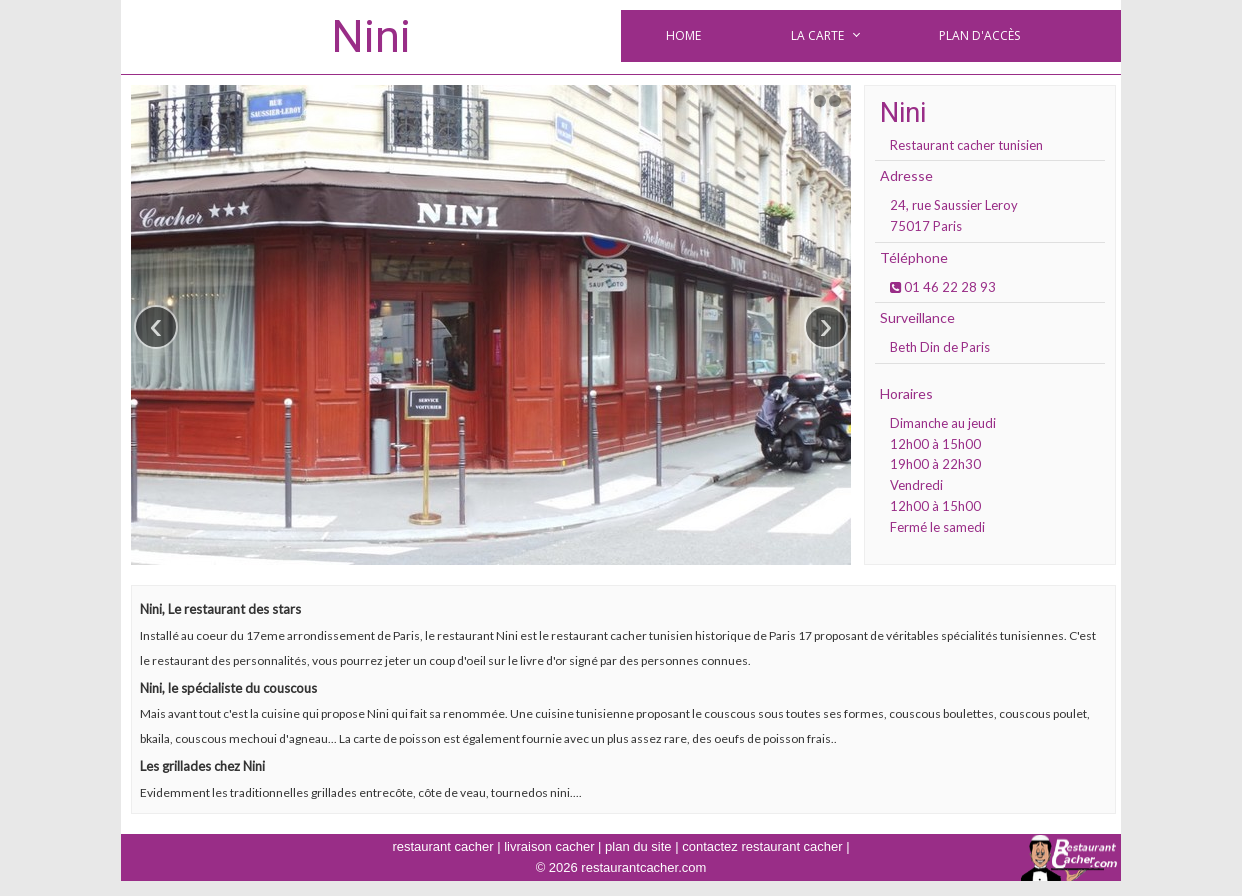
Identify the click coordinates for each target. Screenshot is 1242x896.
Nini (371, 36)
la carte (817, 35)
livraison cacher (549, 846)
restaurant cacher (442, 846)
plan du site (638, 846)
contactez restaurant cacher (762, 846)
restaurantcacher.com (643, 867)
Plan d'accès (979, 35)
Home (683, 35)
